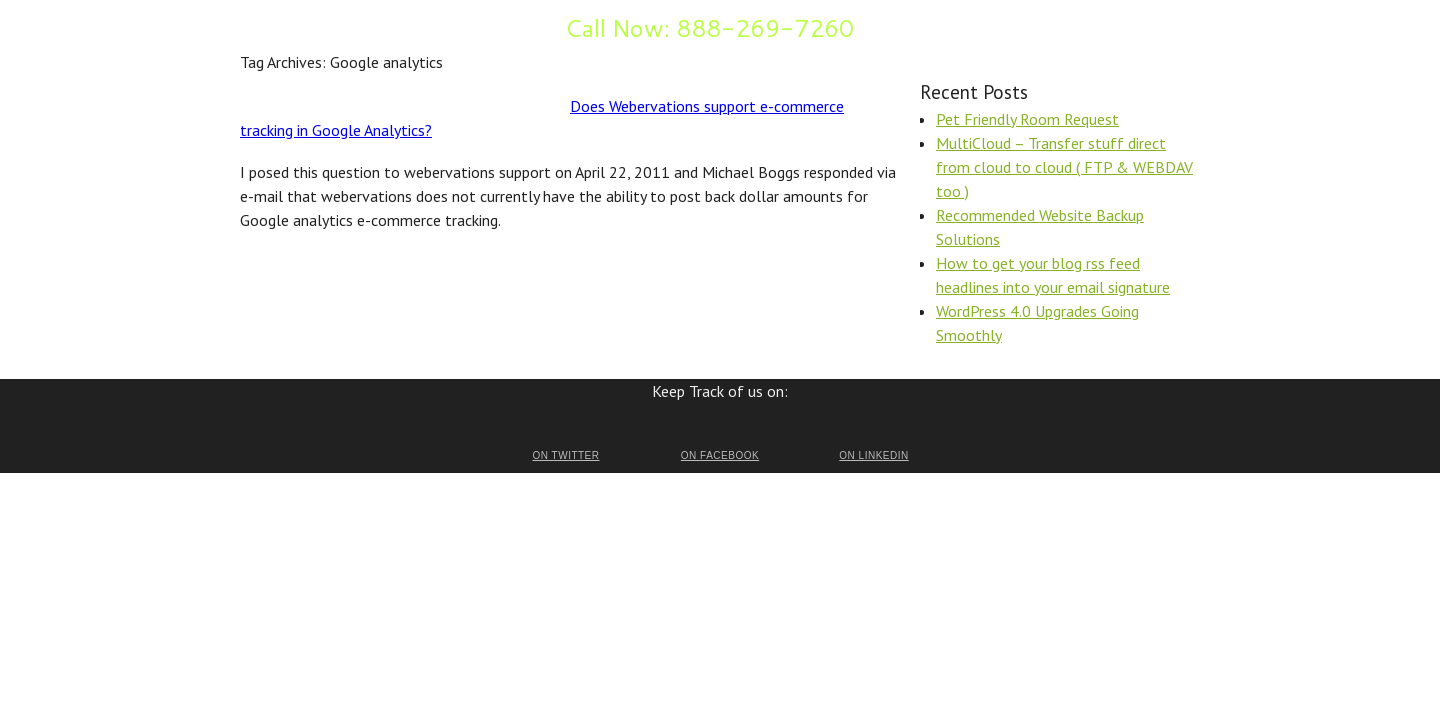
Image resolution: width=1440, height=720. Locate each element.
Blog (493, 26)
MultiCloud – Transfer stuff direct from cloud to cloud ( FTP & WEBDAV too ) (1064, 167)
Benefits (314, 26)
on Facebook (720, 455)
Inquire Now (428, 26)
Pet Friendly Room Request (1027, 119)
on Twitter (565, 455)
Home (258, 26)
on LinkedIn (873, 455)
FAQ (365, 26)
